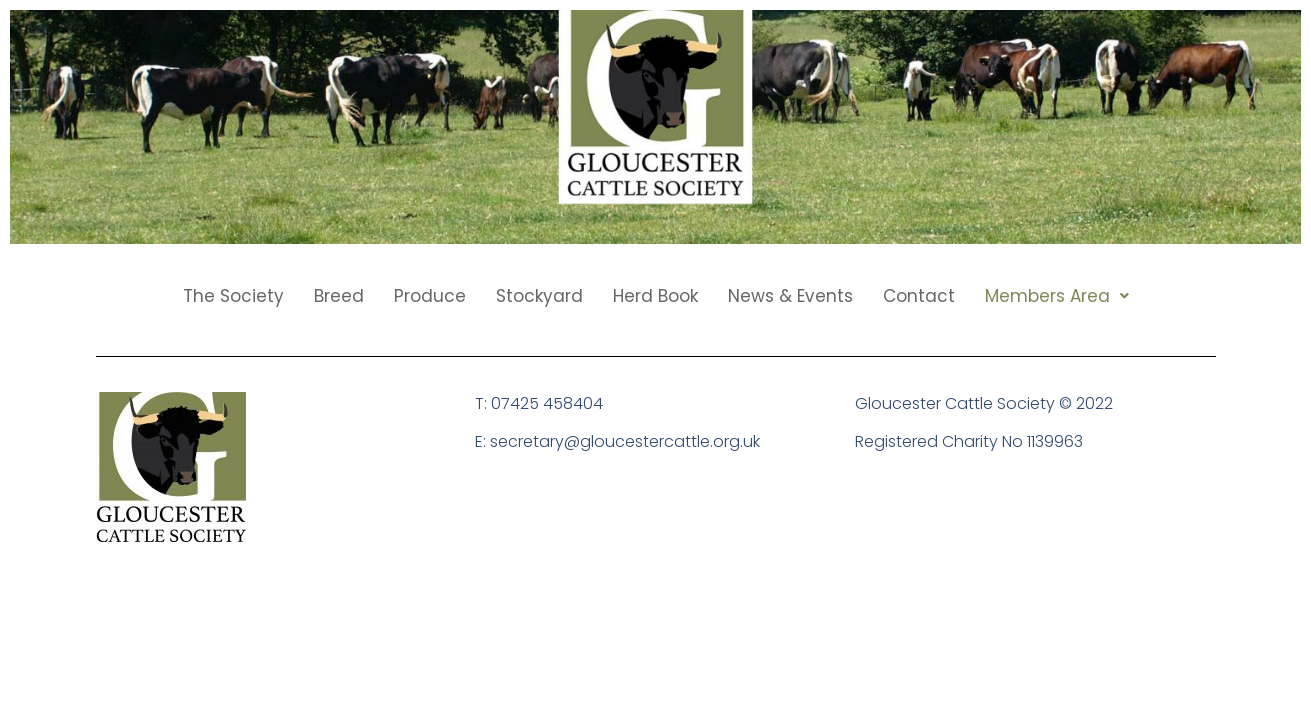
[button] (1057, 296)
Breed (339, 296)
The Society (233, 296)
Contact (919, 296)
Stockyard (539, 296)
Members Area (1057, 296)
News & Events (790, 296)
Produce (430, 296)
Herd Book (655, 296)
